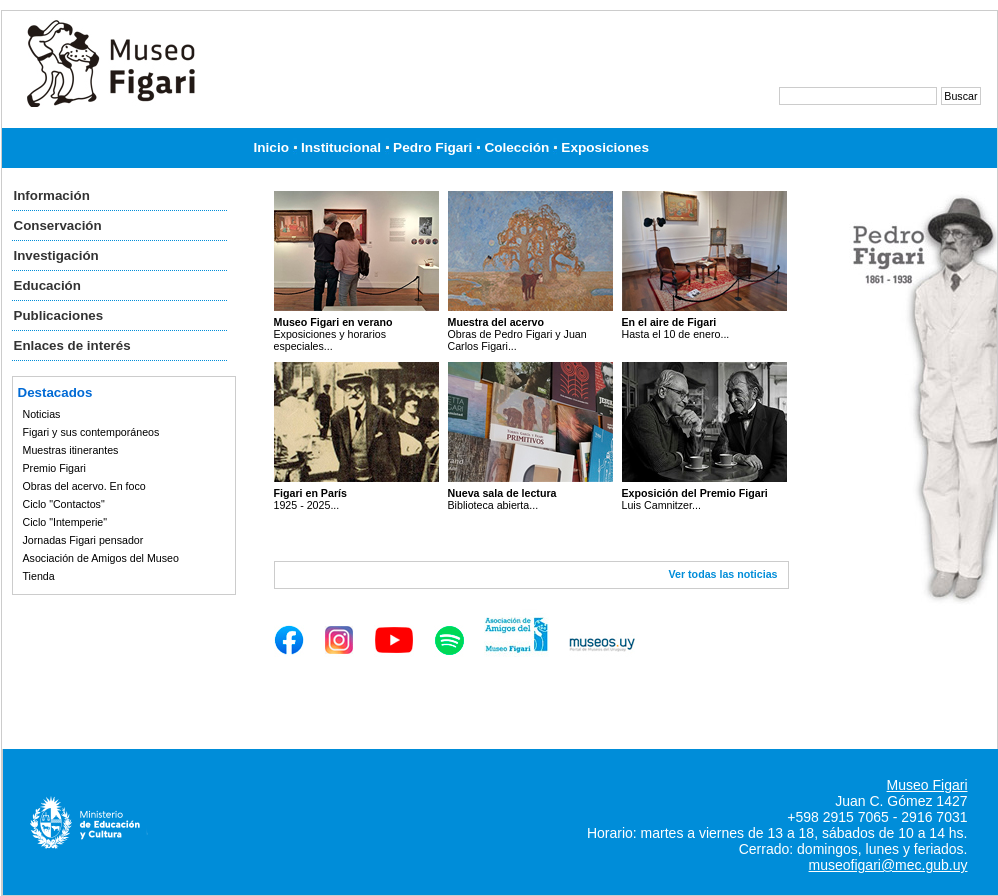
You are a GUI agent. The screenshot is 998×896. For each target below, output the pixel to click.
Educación (47, 285)
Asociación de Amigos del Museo (101, 558)
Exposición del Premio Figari (695, 493)
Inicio (272, 147)
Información (52, 195)
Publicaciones (59, 315)
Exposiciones (605, 147)
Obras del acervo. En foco (84, 486)
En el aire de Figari (669, 322)
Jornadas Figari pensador (83, 540)
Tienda (39, 576)
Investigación (56, 255)
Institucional (341, 147)
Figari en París (310, 493)
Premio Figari (54, 468)
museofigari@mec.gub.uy (888, 865)
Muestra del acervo (496, 322)
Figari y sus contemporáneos (91, 432)
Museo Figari (927, 785)
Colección (516, 147)
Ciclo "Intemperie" (65, 522)
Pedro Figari (432, 147)
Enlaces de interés (72, 345)
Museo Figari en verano (333, 322)
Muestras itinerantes (71, 450)
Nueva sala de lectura (502, 493)
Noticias (42, 414)
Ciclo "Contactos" (64, 504)
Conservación (58, 225)
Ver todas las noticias (723, 574)
